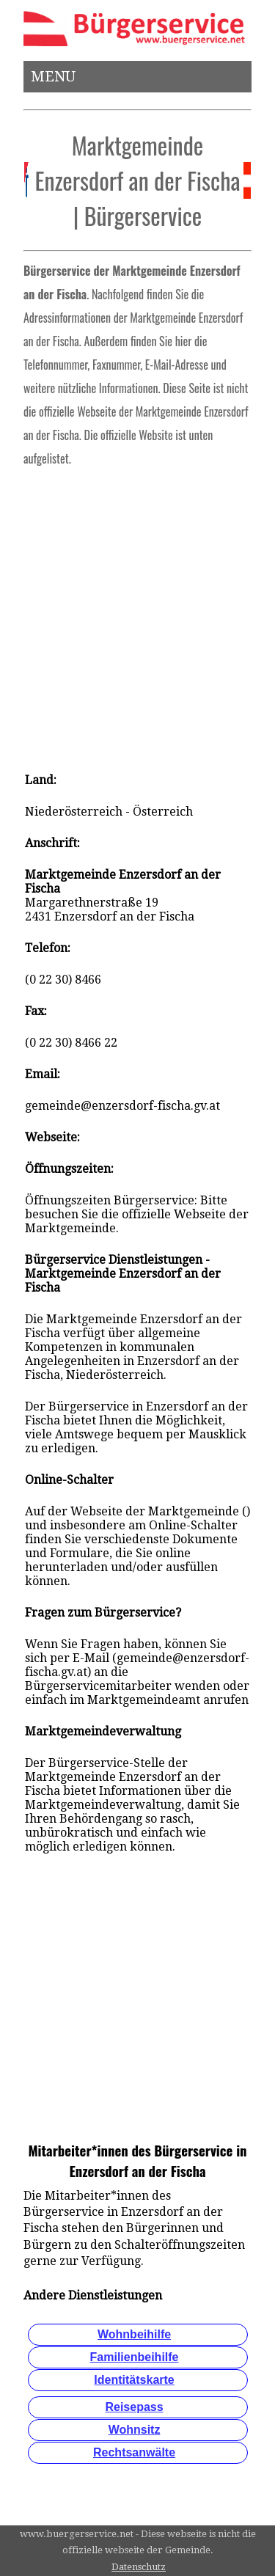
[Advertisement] (137, 615)
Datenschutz (138, 2566)
